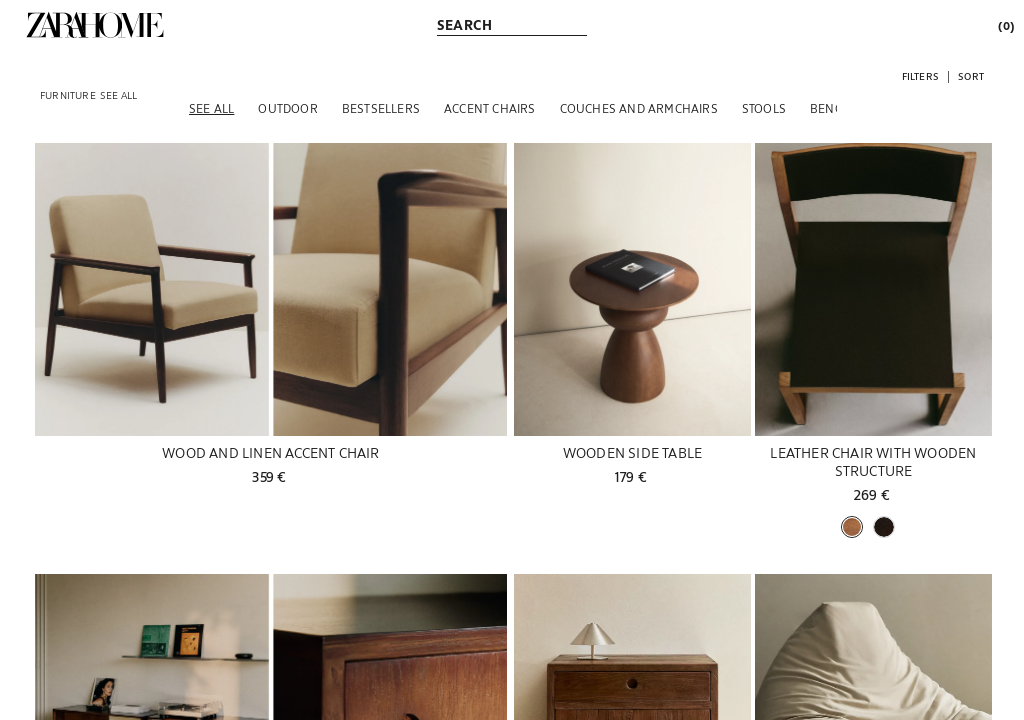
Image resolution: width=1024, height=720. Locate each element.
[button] (920, 75)
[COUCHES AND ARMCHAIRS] (639, 108)
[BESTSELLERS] (381, 108)
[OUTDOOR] (287, 108)
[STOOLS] (764, 108)
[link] (95, 25)
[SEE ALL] (211, 108)
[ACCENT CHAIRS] (490, 108)
